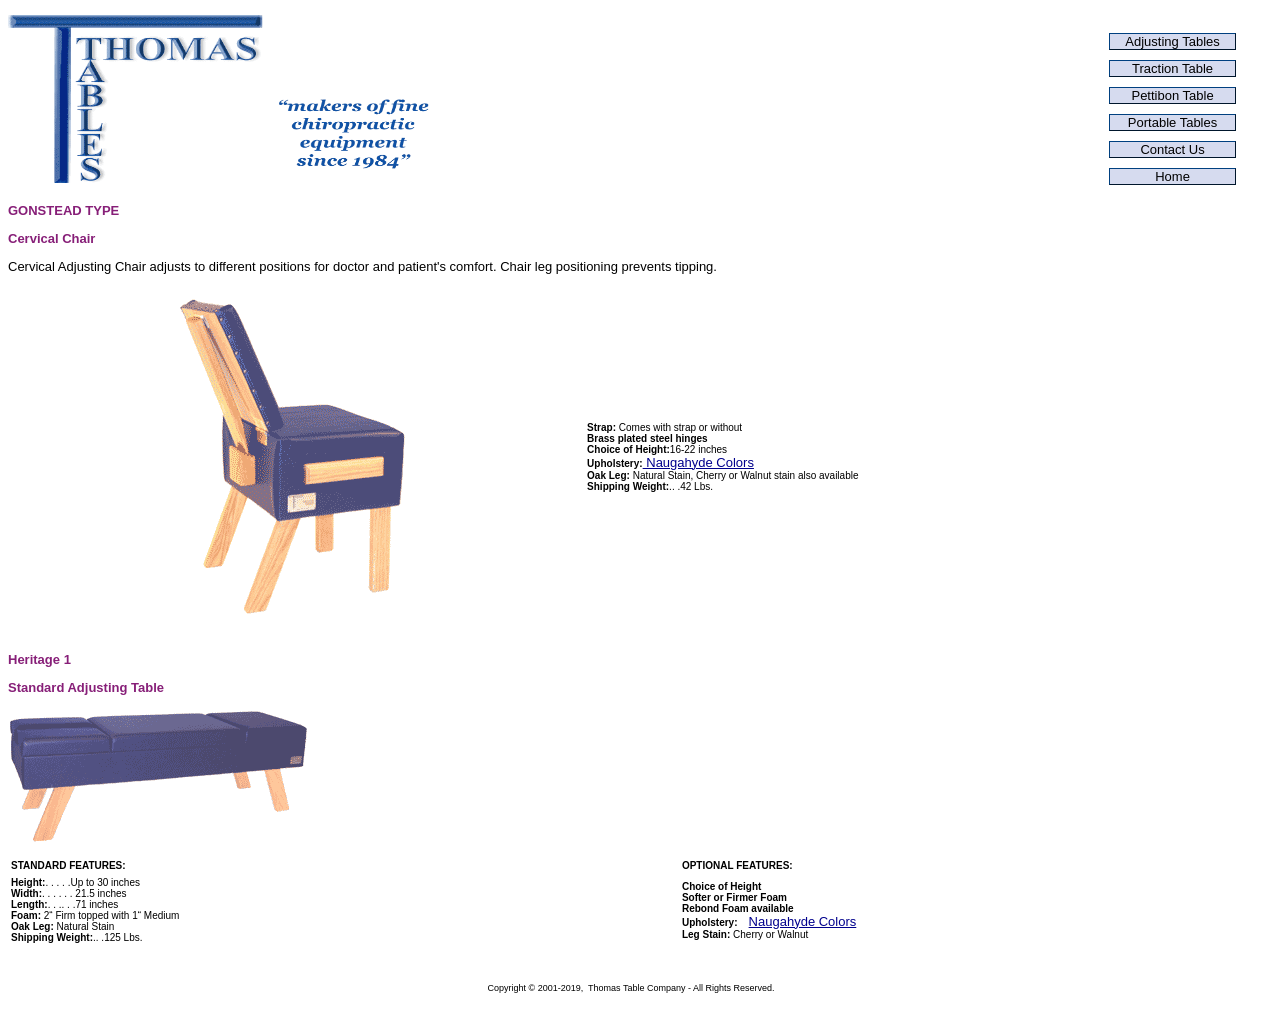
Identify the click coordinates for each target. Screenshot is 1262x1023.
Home (1172, 176)
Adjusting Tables (1172, 41)
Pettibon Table (1172, 95)
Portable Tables (1172, 122)
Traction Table (1172, 68)
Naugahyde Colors (698, 462)
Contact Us (1172, 149)
